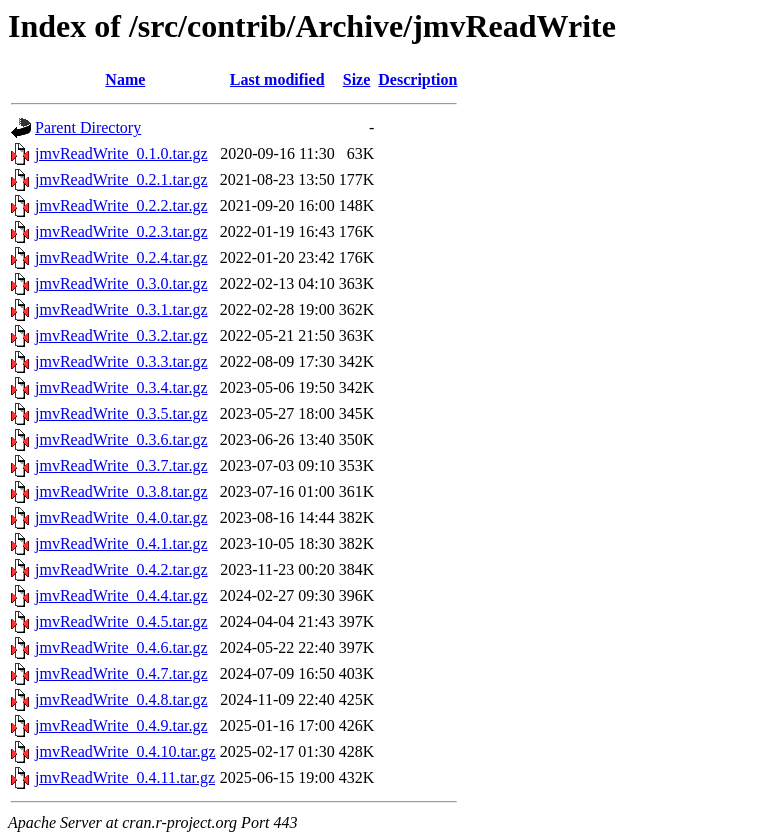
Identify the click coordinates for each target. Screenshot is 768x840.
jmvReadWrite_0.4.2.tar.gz (121, 569)
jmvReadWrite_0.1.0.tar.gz (121, 153)
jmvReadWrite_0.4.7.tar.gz (121, 673)
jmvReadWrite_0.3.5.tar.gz (121, 413)
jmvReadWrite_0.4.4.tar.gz (121, 595)
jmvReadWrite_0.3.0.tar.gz (121, 283)
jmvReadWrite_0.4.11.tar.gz (125, 777)
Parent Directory (88, 127)
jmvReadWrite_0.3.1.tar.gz (121, 309)
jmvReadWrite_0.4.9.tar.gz (121, 725)
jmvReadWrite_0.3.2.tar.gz (121, 335)
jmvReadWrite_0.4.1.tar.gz (121, 543)
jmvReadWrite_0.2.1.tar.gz (121, 179)
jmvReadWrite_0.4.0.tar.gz (121, 517)
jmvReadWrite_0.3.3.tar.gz (121, 361)
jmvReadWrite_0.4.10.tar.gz (125, 751)
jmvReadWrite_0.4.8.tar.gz (121, 699)
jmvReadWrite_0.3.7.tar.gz (121, 465)
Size (357, 79)
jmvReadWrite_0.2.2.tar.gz (121, 205)
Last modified (277, 79)
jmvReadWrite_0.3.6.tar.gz (121, 439)
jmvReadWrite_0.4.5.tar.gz (121, 621)
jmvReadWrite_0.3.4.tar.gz (121, 387)
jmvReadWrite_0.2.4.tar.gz (121, 257)
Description (417, 79)
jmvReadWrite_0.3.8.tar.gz (121, 491)
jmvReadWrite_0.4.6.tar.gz (121, 647)
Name (125, 79)
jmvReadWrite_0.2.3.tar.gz (121, 231)
